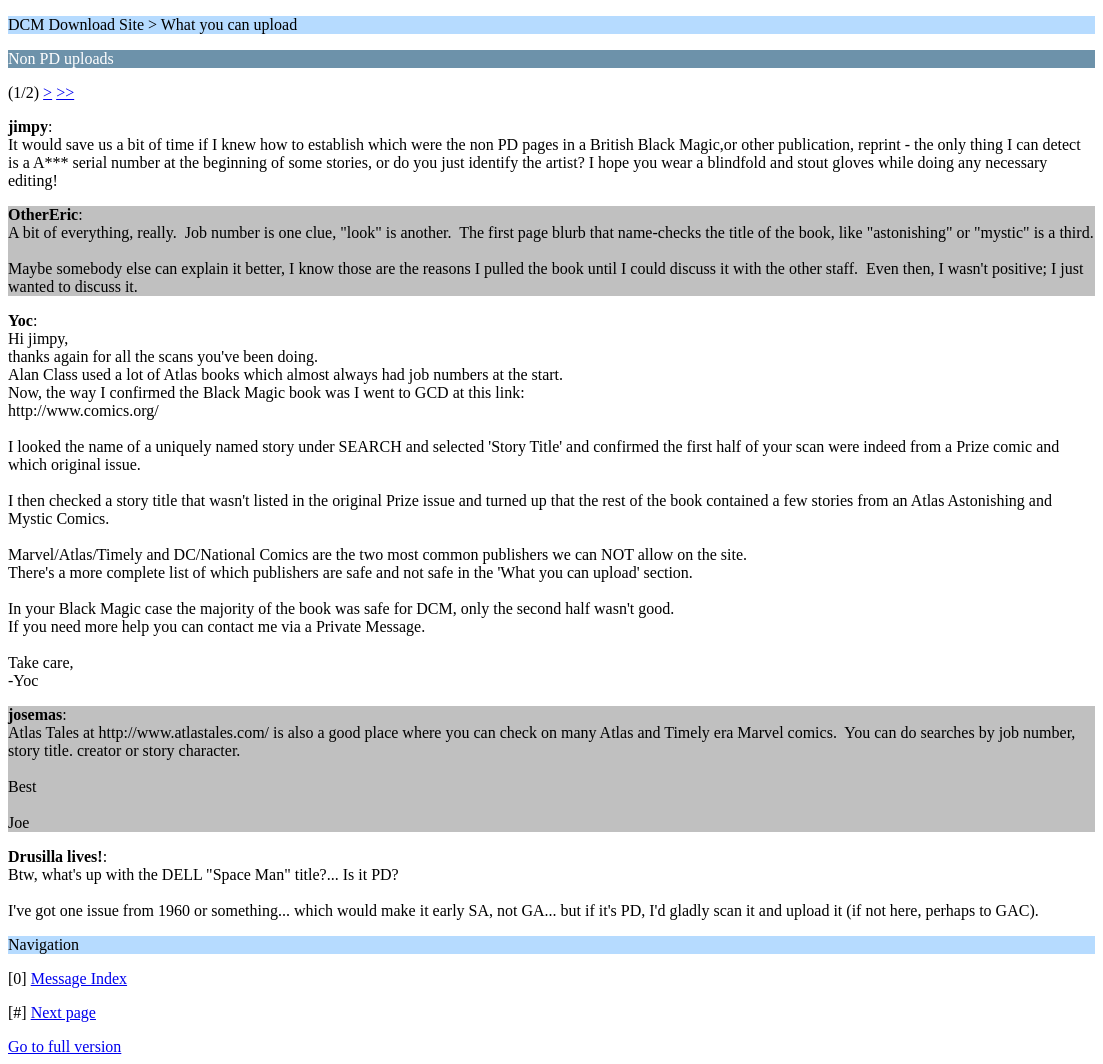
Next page (63, 1012)
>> (65, 92)
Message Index (79, 978)
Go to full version (64, 1046)
